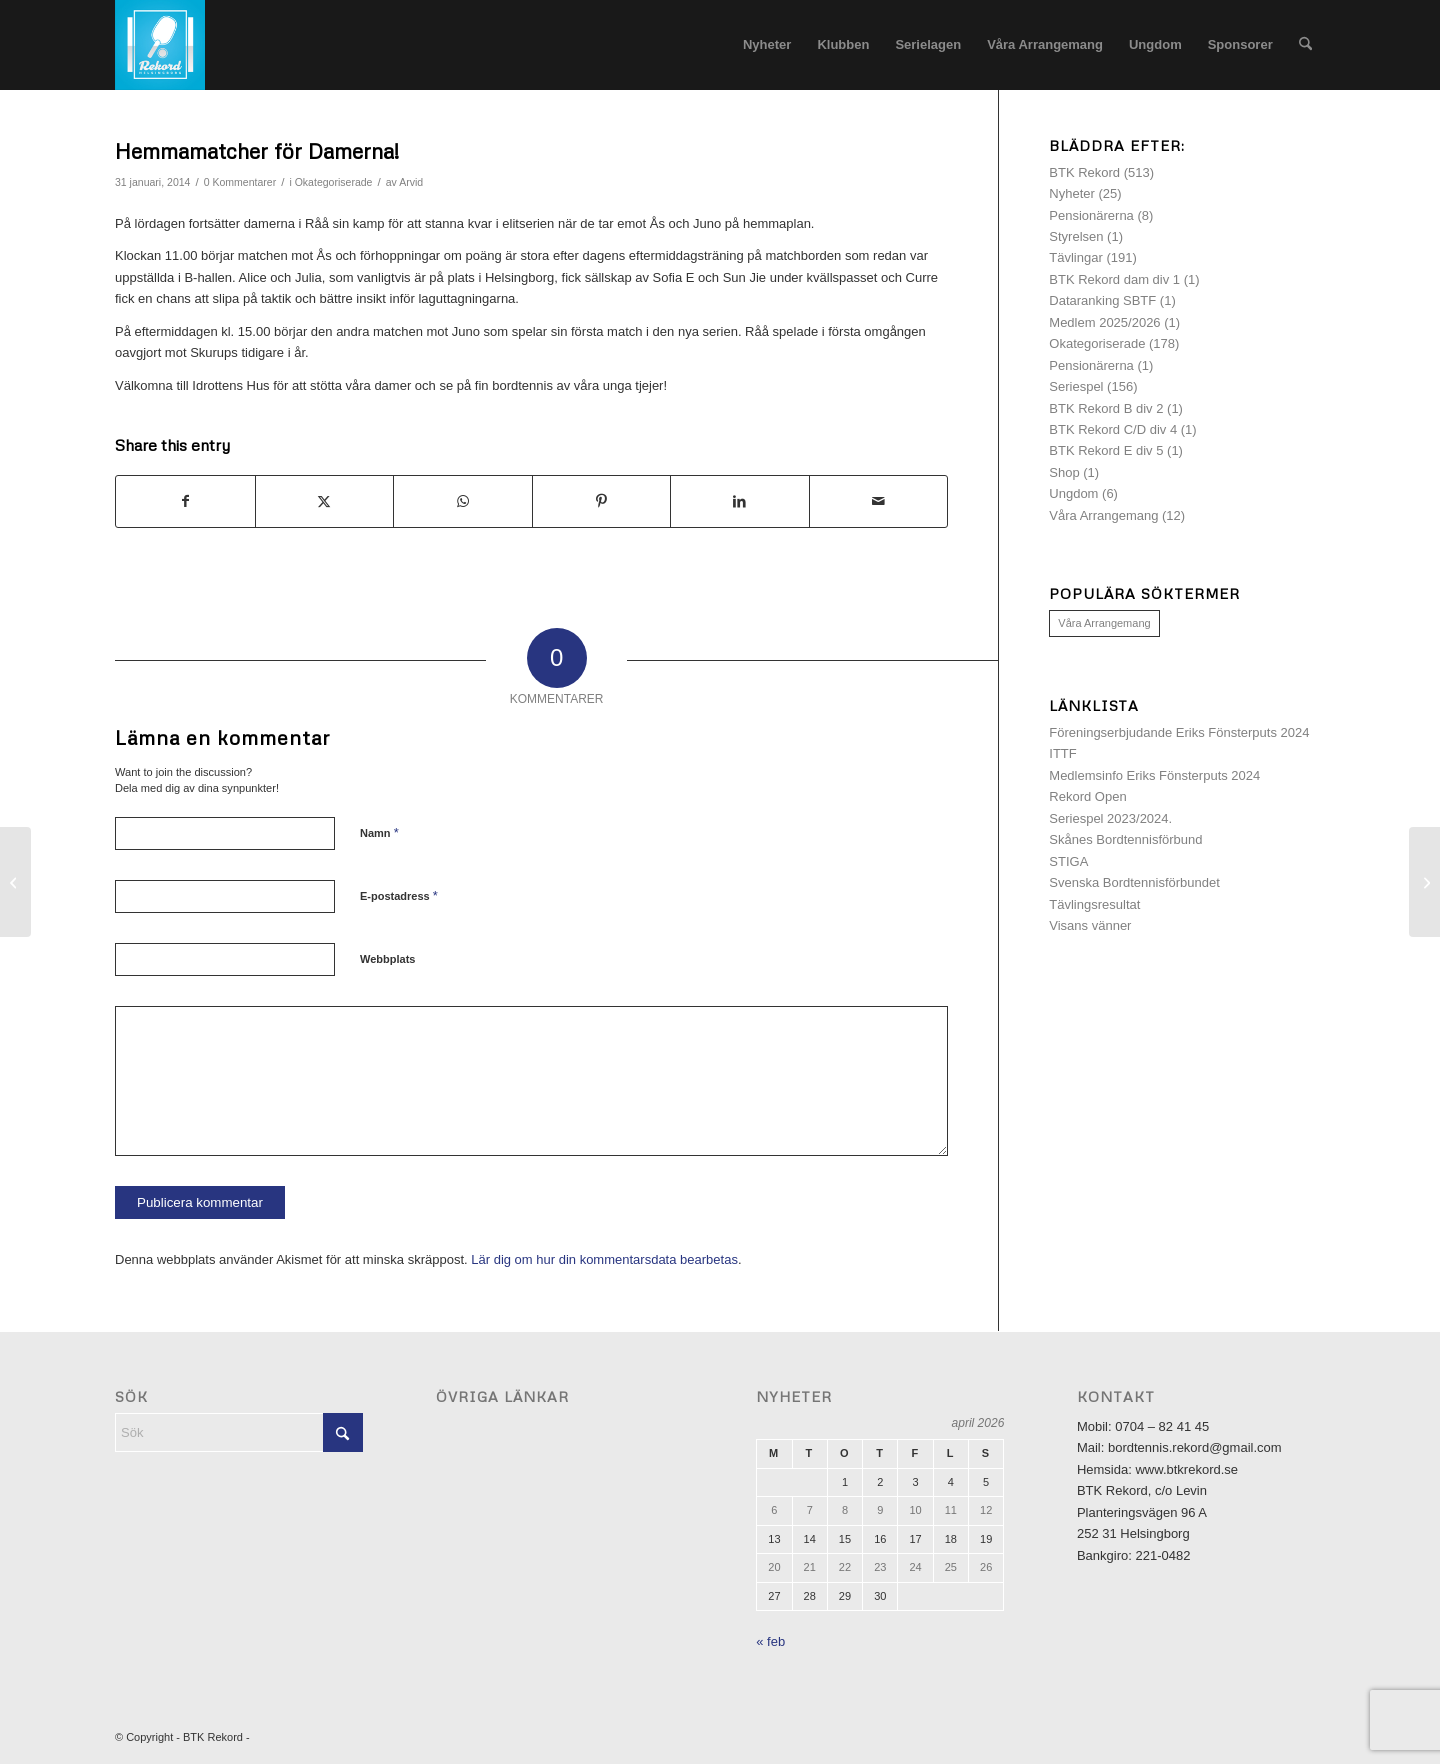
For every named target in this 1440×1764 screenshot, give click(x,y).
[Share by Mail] (879, 501)
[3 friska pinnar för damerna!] (1424, 882)
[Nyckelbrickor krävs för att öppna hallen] (15, 882)
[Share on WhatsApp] (463, 501)
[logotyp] (160, 45)
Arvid (411, 182)
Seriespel (1076, 386)
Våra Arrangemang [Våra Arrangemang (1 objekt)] (1104, 623)
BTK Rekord (1084, 172)
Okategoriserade (334, 182)
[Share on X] (325, 501)
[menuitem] (767, 45)
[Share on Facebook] (185, 501)
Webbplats (387, 959)
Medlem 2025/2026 (1104, 322)
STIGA (1068, 861)
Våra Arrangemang (1103, 515)
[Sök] (1305, 45)
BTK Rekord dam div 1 (1114, 279)
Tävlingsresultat (1094, 904)
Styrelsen (1076, 236)
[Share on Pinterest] (602, 501)
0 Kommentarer (240, 182)
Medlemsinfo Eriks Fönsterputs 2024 (1154, 775)
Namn (379, 832)
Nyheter (1072, 193)
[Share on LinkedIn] (740, 501)
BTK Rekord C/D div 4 (1113, 429)
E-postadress (399, 895)
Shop (1064, 472)
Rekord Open (1087, 796)
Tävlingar (1075, 257)
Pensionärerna (1091, 215)
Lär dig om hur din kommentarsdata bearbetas (604, 1259)
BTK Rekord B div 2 (1106, 408)
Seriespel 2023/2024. (1110, 818)
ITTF (1062, 753)
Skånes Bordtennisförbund (1125, 839)
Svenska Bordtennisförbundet (1134, 882)
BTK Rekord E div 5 (1106, 450)
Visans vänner (1090, 925)
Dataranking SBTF (1102, 300)
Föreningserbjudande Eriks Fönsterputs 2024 (1179, 732)
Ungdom (1073, 493)
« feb (770, 1641)
